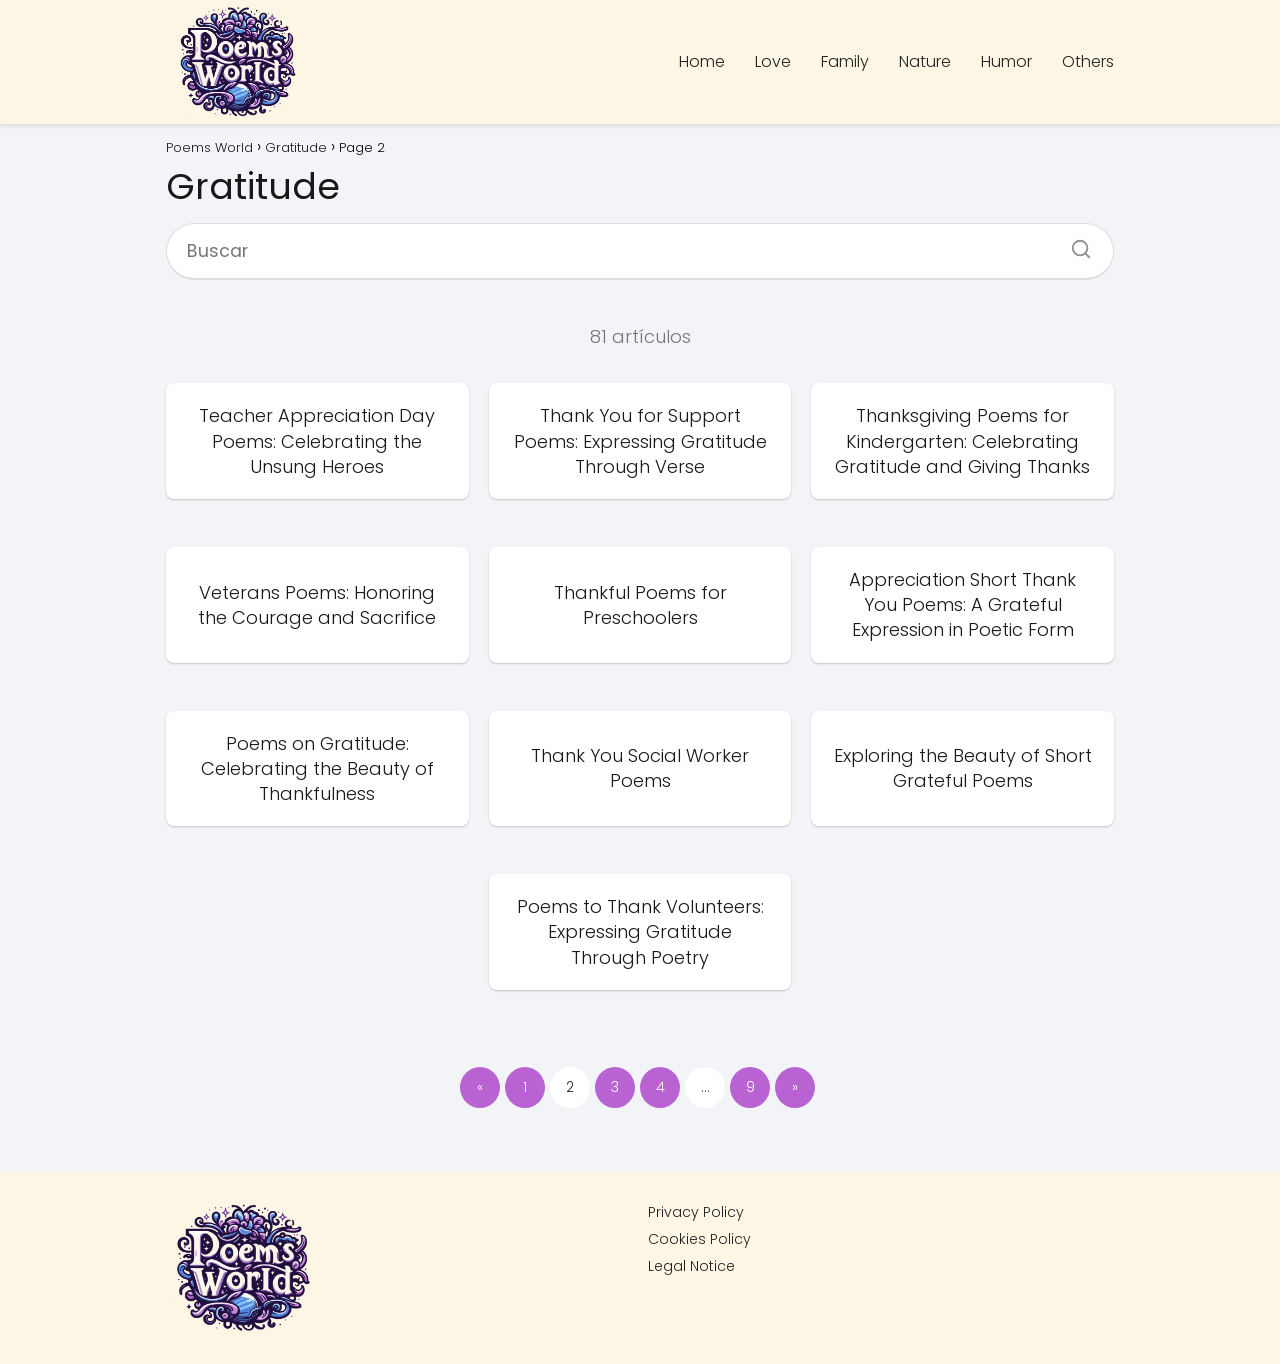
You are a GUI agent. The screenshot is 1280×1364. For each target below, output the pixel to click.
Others (1088, 61)
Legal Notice (691, 1266)
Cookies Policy (699, 1239)
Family (845, 61)
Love (773, 61)
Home (702, 61)
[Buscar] (1074, 243)
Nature (925, 61)
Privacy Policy (696, 1212)
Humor (1006, 61)
